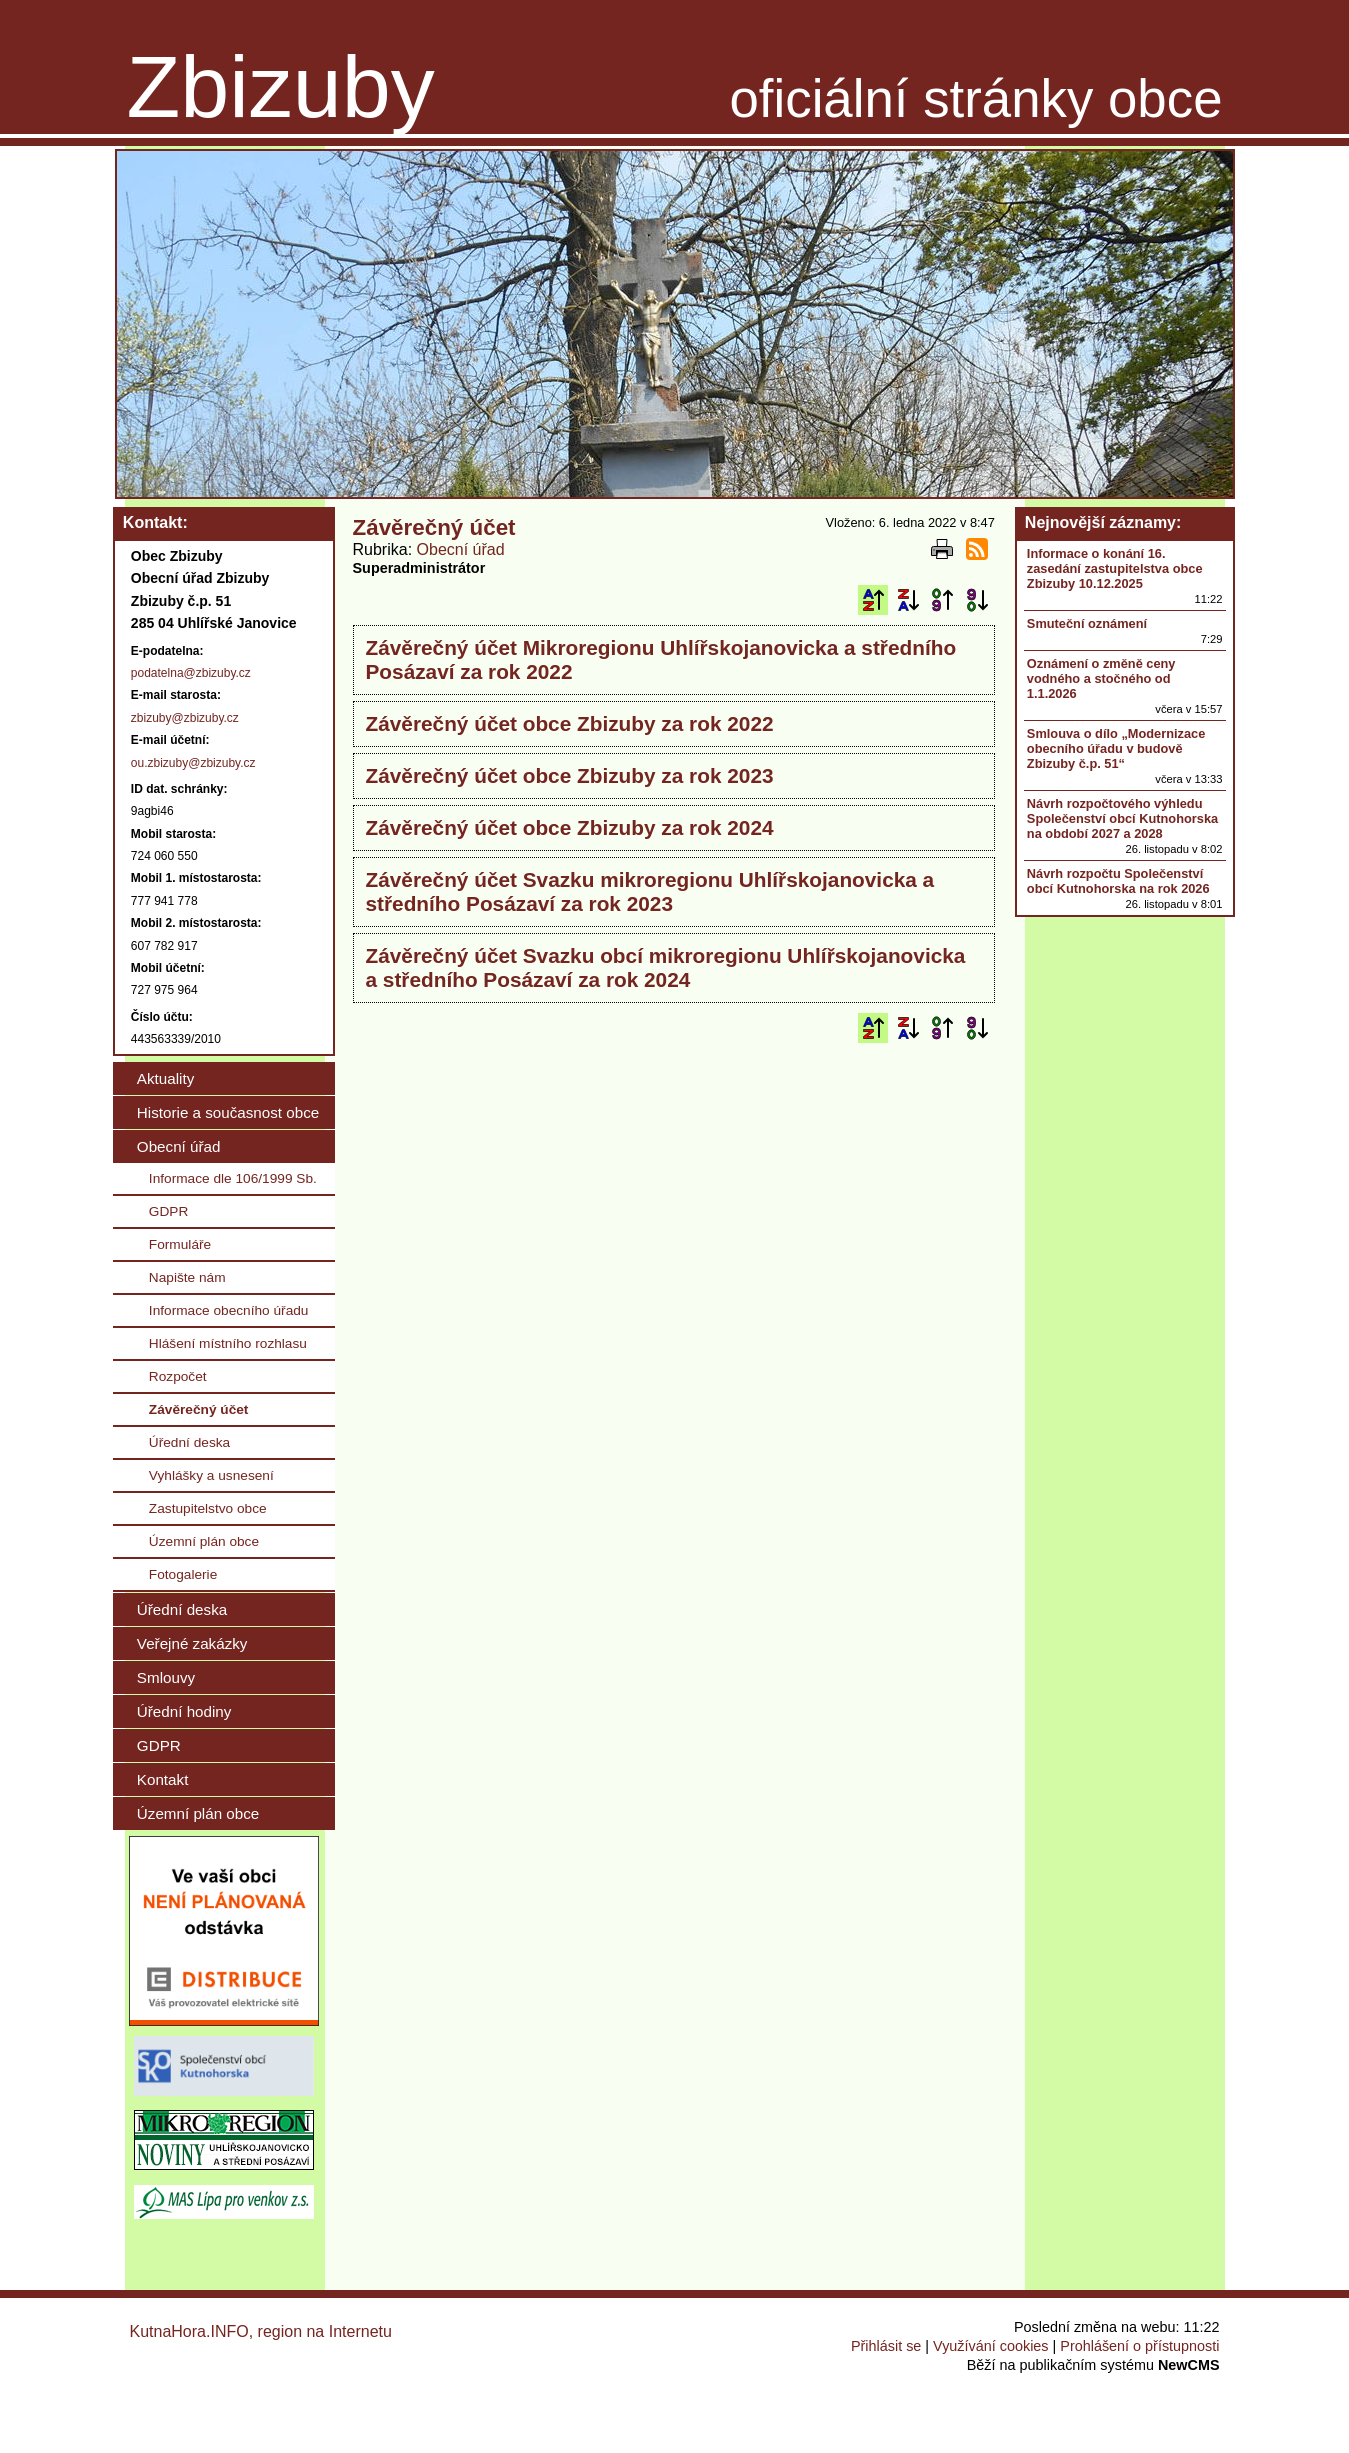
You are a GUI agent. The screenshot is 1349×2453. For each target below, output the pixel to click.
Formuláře (180, 1244)
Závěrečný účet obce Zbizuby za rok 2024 (570, 827)
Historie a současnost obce (228, 1112)
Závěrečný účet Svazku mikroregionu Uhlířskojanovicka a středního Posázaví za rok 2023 (650, 891)
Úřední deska (189, 1442)
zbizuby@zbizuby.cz (185, 718)
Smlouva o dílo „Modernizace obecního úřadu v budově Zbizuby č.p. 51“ (1116, 748)
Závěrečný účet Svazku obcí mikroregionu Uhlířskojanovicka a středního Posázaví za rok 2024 (666, 967)
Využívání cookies (990, 2346)
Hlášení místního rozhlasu (228, 1343)
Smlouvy (166, 1677)
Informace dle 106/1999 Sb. (233, 1178)
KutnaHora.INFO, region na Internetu (261, 2331)
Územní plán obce (204, 1541)
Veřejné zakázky (192, 1643)
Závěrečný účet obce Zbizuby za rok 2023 (570, 775)
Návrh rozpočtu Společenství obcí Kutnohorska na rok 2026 (1118, 881)
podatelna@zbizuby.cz (191, 673)
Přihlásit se (886, 2346)
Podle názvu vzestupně (873, 600)
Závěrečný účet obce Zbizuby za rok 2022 (570, 723)
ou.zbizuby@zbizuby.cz (193, 763)
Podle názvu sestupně (908, 600)
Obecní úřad (461, 549)
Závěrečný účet (199, 1409)
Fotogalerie (183, 1574)
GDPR (169, 1211)
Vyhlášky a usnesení (211, 1475)
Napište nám (187, 1277)
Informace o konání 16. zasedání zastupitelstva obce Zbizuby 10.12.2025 (1115, 568)
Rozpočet (178, 1376)
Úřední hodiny (184, 1711)
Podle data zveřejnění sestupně (977, 600)
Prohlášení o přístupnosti (1139, 2346)
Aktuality (165, 1078)
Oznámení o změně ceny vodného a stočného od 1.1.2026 (1101, 678)
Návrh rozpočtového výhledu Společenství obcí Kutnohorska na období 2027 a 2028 (1122, 818)
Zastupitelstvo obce (208, 1508)
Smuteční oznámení (1087, 623)
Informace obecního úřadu (229, 1310)
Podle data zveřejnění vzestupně (942, 600)
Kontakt (163, 1779)
